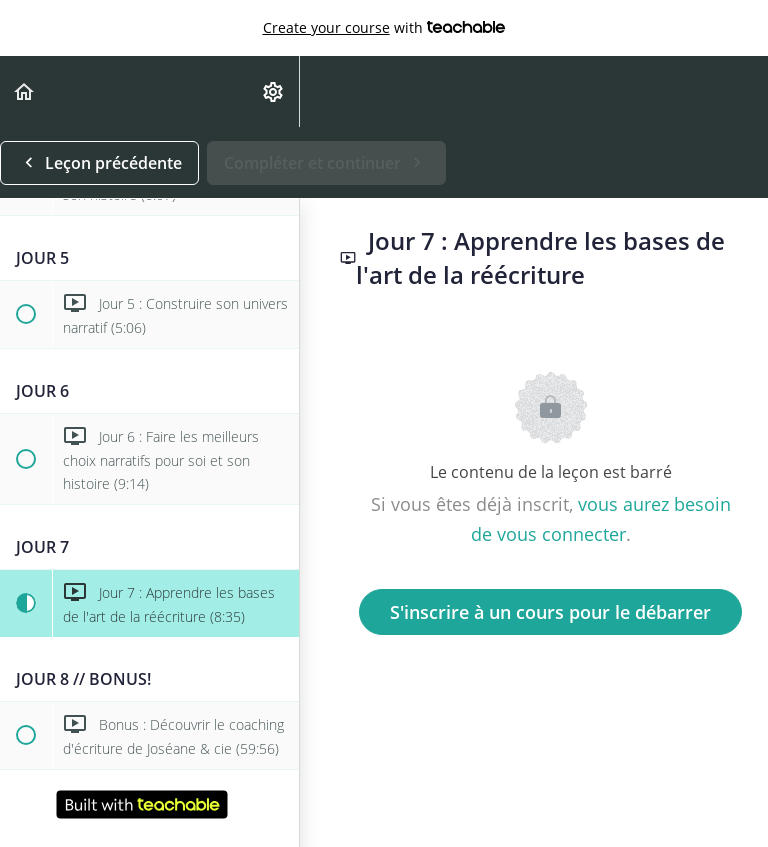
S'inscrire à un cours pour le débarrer (550, 612)
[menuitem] (274, 91)
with (384, 28)
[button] (25, 91)
